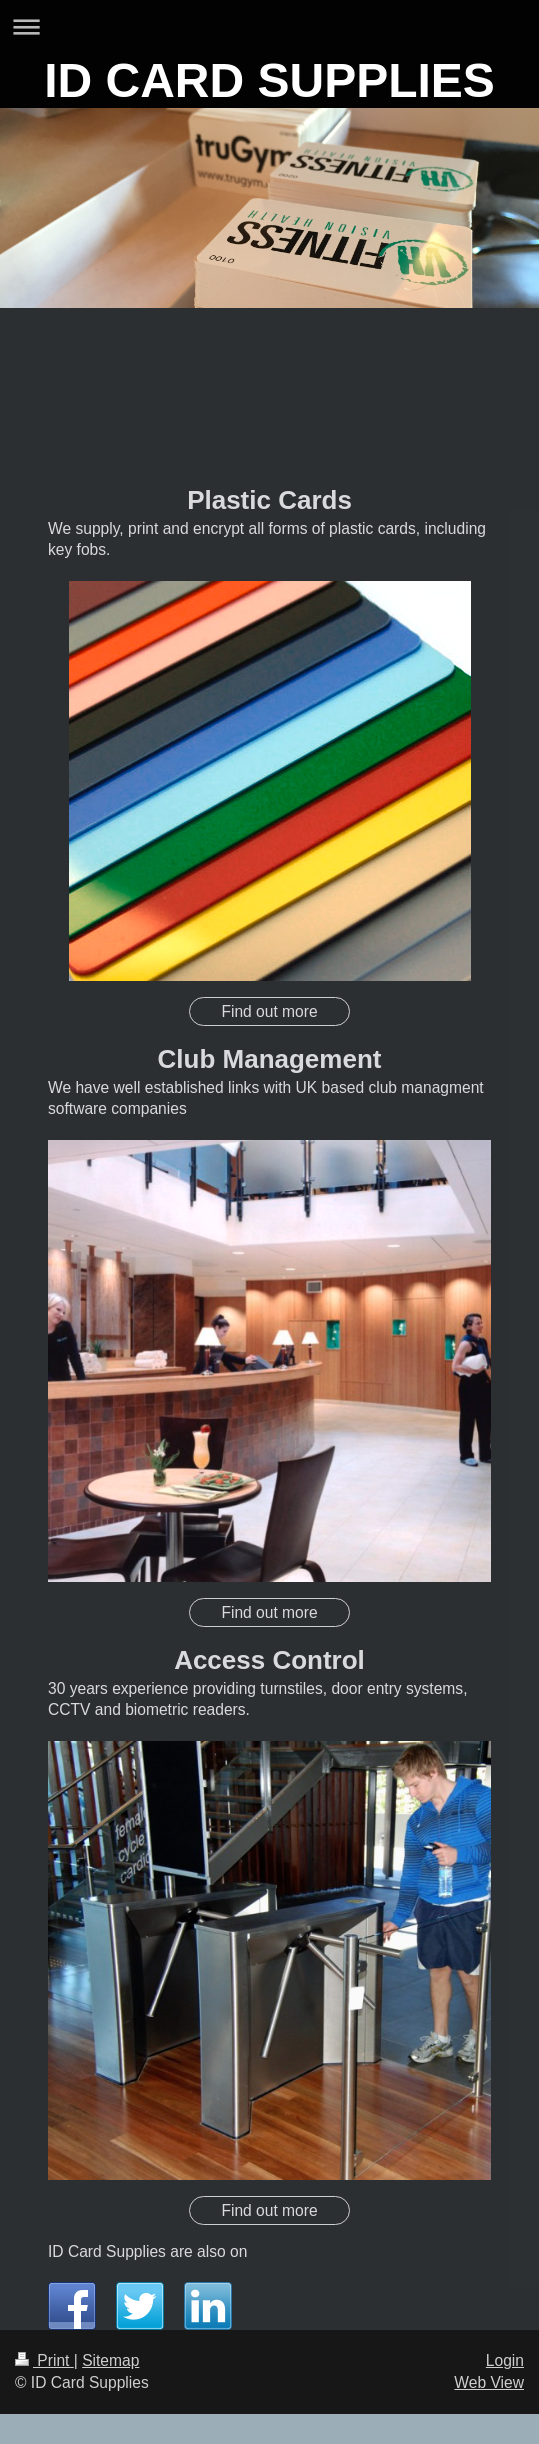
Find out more (269, 1011)
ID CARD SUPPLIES (269, 80)
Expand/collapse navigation (269, 26)
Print (44, 2360)
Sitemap (110, 2360)
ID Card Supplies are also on (147, 2251)
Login (505, 2360)
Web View (489, 2382)
